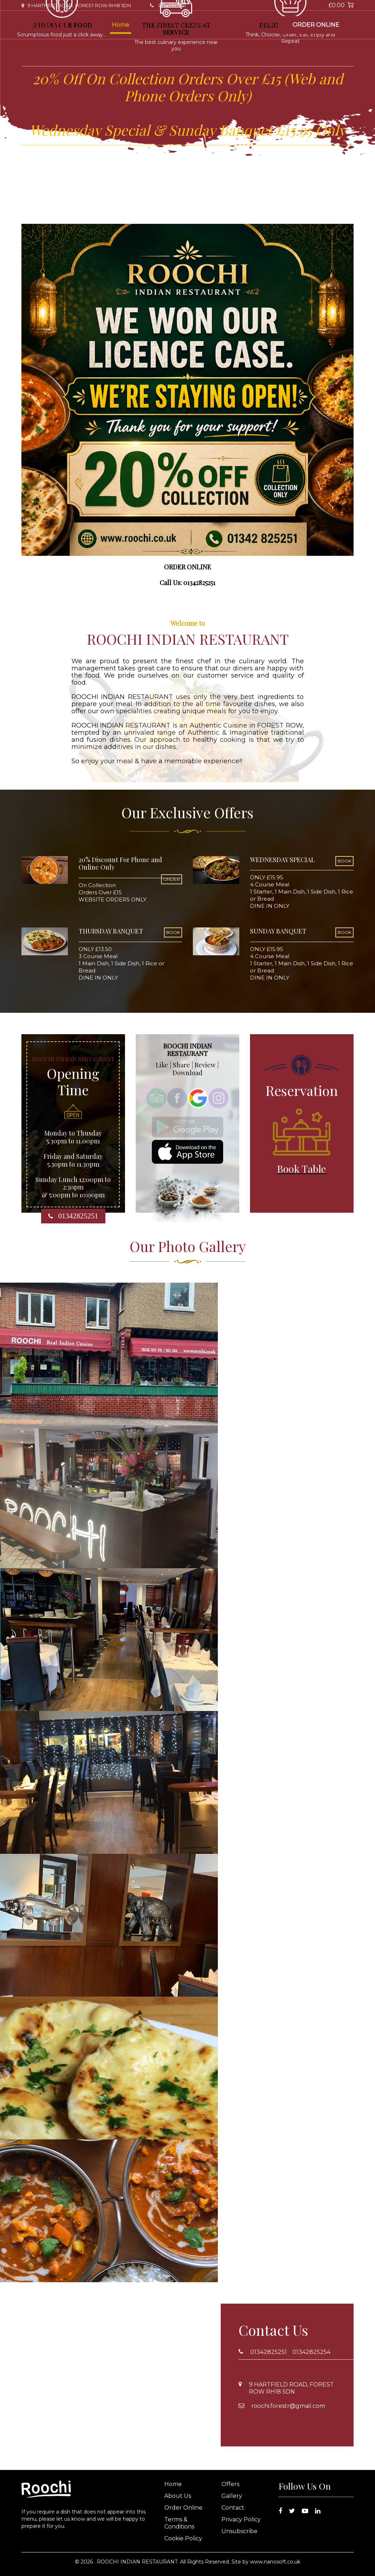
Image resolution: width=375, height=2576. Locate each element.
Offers (174, 24)
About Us (147, 24)
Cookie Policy (183, 2538)
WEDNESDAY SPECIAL (282, 859)
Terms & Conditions (179, 2523)
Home (120, 24)
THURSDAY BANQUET (111, 931)
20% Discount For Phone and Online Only (120, 863)
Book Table (257, 24)
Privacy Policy (241, 2519)
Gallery (198, 24)
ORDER (171, 879)
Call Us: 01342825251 (187, 582)
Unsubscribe (239, 2531)
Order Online (315, 24)
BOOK (344, 861)
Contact (224, 24)
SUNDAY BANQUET (278, 931)
